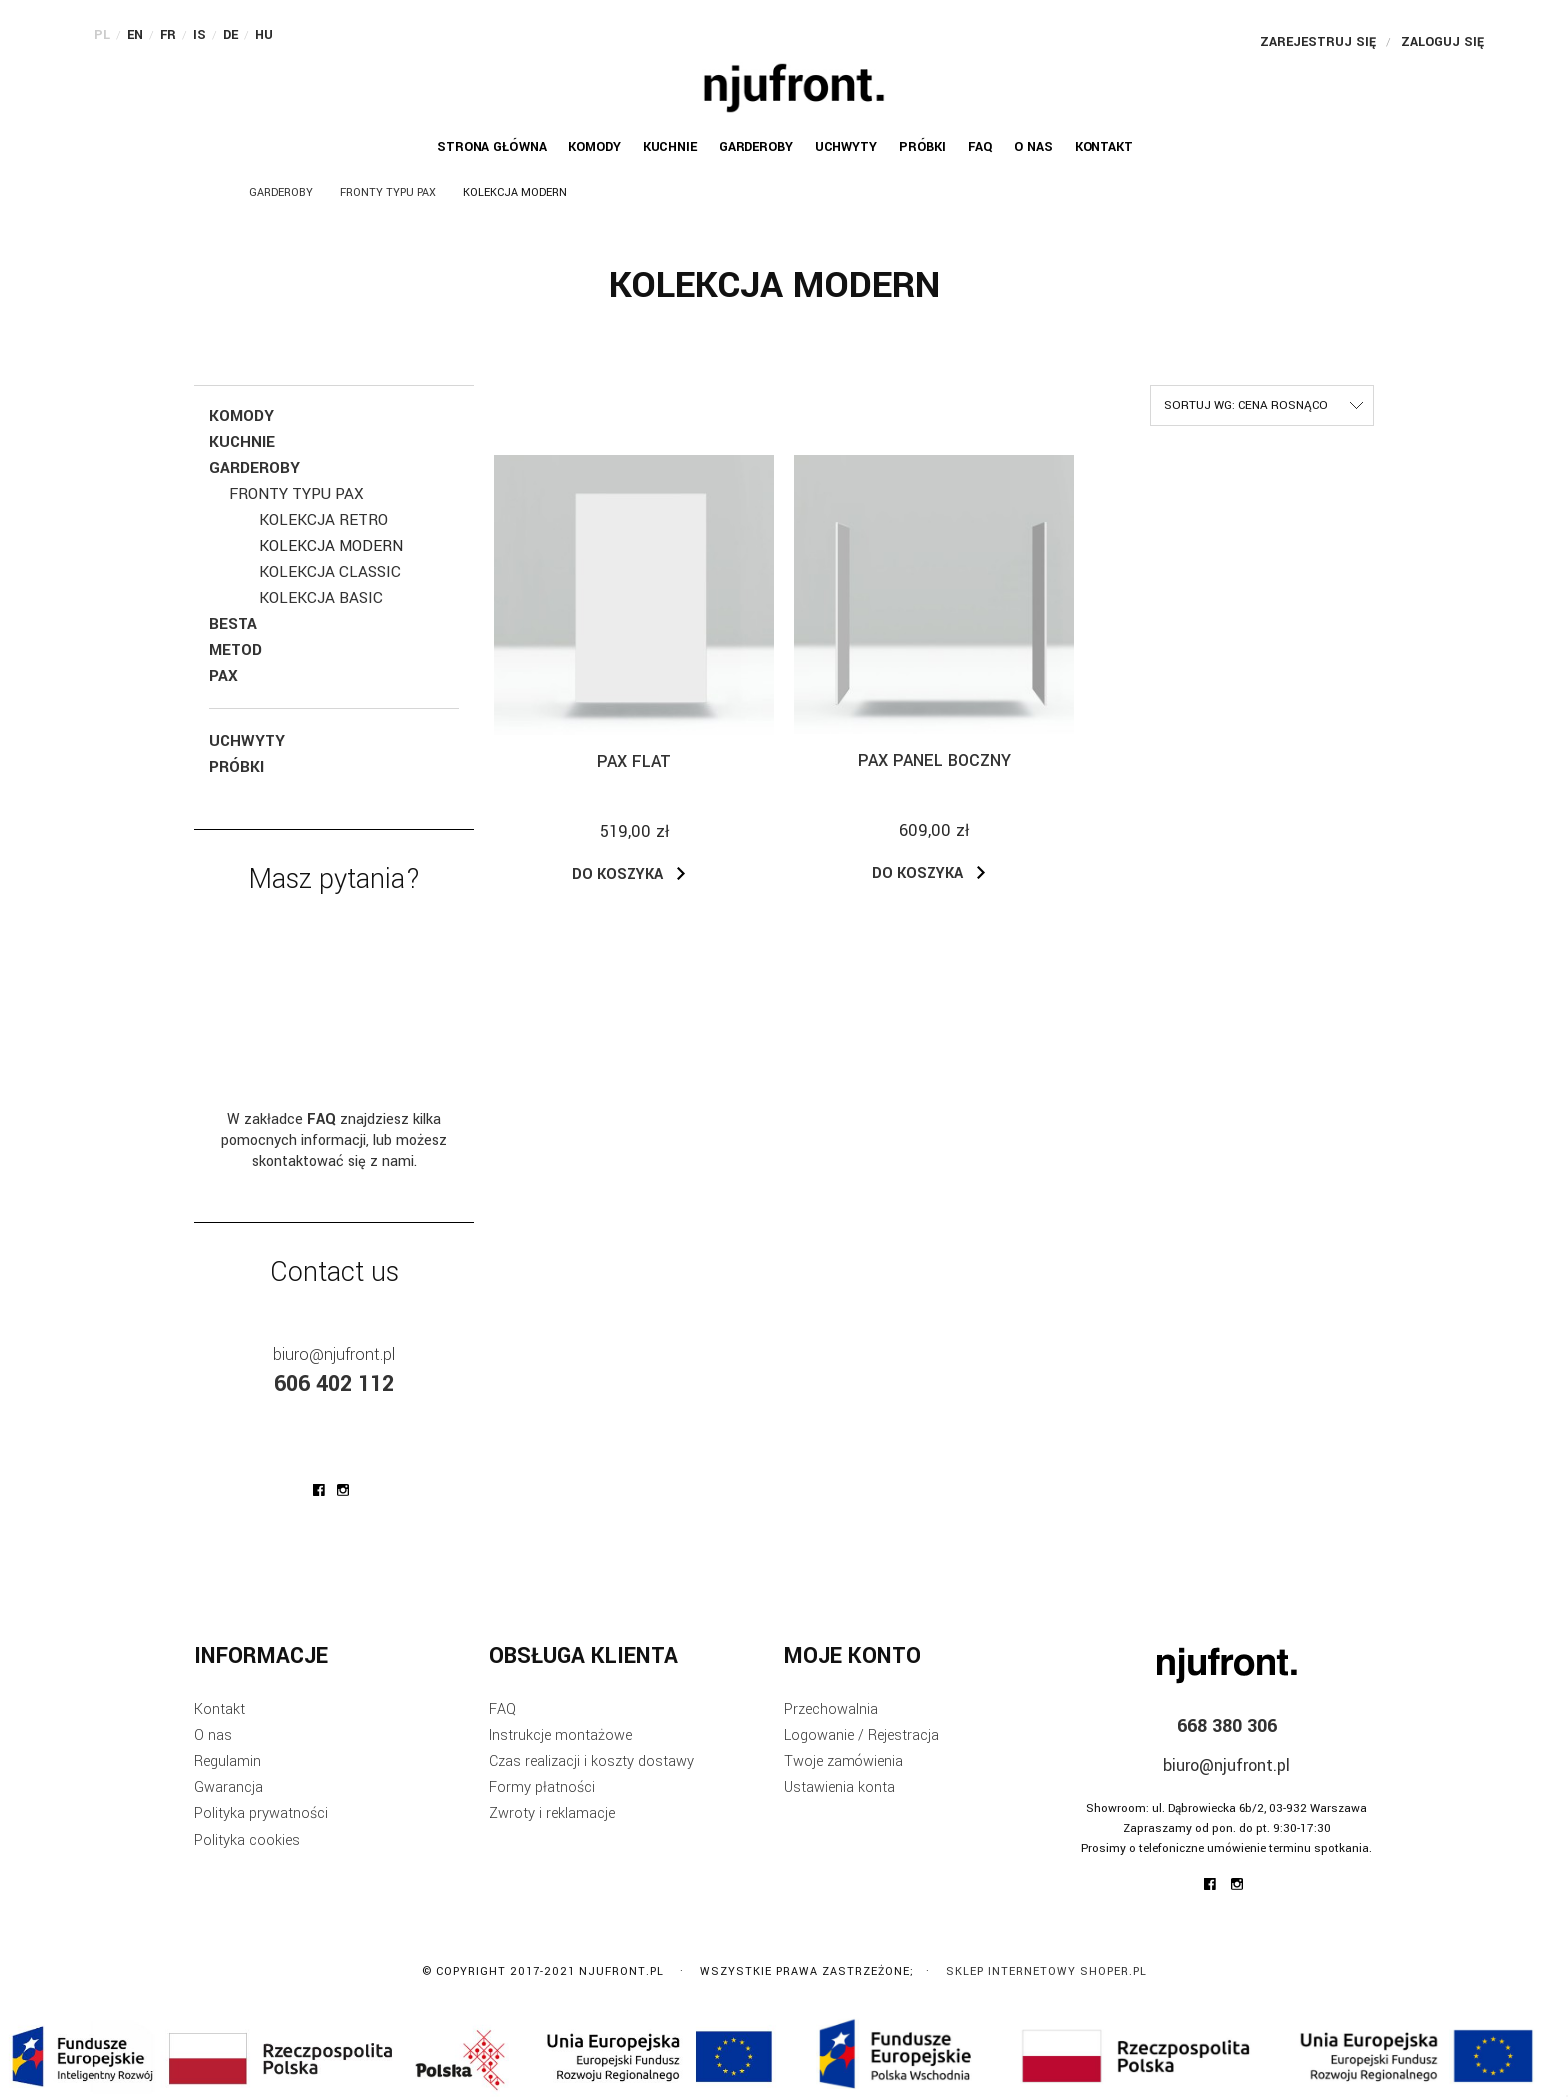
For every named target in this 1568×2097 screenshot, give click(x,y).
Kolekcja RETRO (323, 520)
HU (264, 35)
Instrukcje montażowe (560, 1735)
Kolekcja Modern (331, 546)
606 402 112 (334, 1384)
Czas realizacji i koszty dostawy (591, 1761)
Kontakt (219, 1709)
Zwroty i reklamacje (552, 1813)
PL (102, 35)
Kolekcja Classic (330, 572)
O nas (213, 1735)
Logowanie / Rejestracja (861, 1735)
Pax (223, 676)
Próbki (236, 767)
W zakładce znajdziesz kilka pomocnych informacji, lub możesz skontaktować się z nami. (334, 1140)
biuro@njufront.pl (334, 1354)
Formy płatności (542, 1787)
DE (230, 35)
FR (168, 35)
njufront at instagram (343, 1490)
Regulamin (227, 1761)
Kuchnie (242, 442)
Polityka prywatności (261, 1813)
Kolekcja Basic (321, 598)
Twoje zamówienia (843, 1761)
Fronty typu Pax (296, 494)
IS (199, 35)
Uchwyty (247, 741)
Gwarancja (228, 1787)
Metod (235, 650)
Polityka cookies (247, 1840)
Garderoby (254, 468)
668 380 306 (1227, 1726)
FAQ (502, 1709)
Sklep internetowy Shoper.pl (1046, 1971)
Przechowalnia (831, 1709)
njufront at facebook (319, 1490)
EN (135, 35)
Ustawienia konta (839, 1787)
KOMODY (241, 416)
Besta (233, 624)
